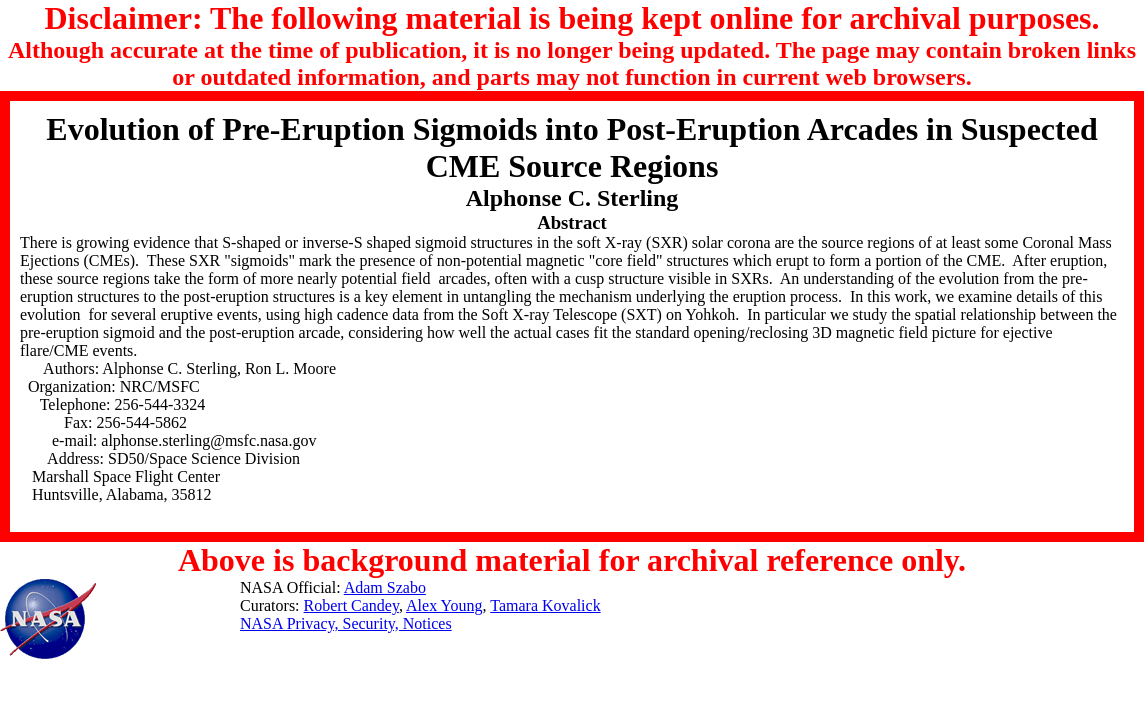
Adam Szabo (385, 587)
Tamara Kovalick (545, 605)
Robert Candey (351, 605)
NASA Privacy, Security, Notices (346, 623)
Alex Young (444, 605)
